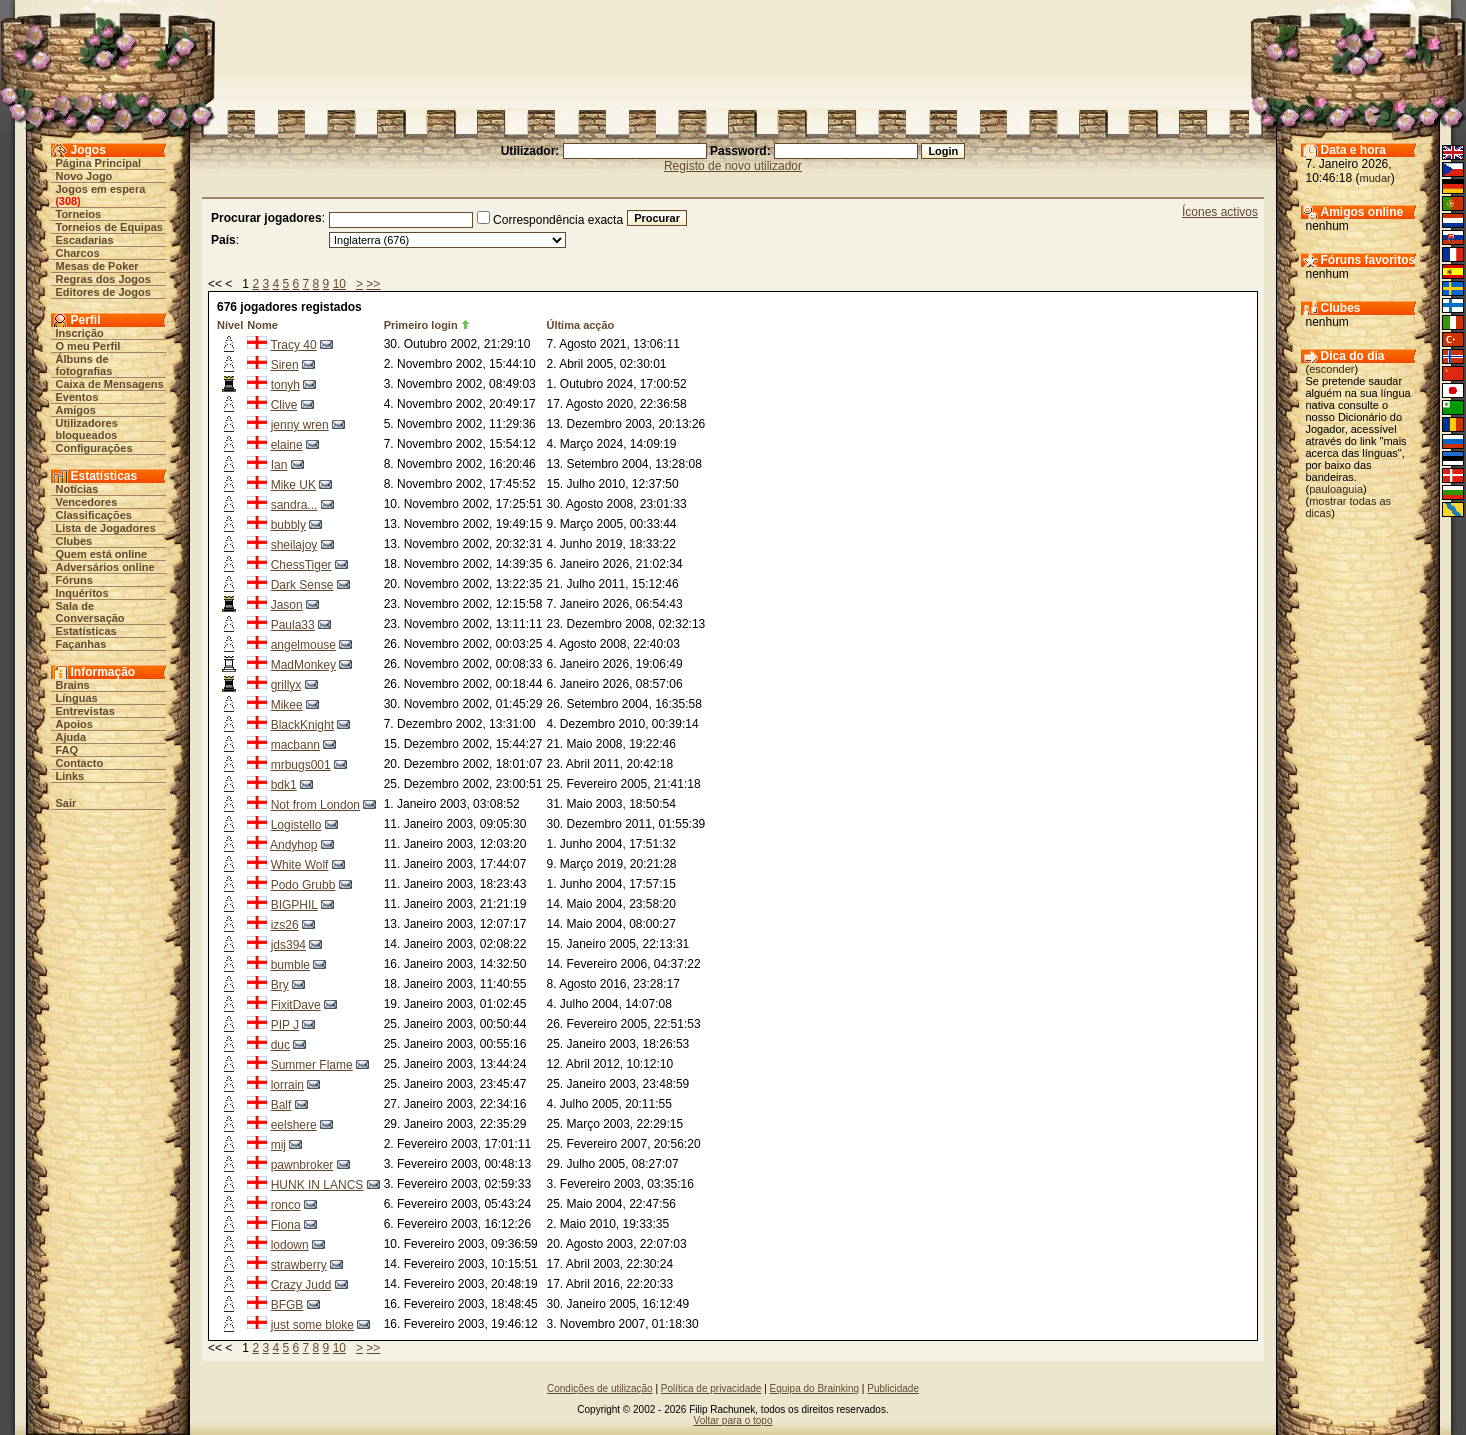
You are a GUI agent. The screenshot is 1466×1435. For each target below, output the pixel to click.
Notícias (77, 489)
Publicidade (893, 1388)
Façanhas (81, 644)
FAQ (67, 750)
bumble (290, 965)
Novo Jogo (84, 176)
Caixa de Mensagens (110, 384)
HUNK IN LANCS (317, 1185)
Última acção (580, 325)
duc (280, 1045)
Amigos (76, 410)
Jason (287, 605)
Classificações (94, 515)
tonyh (285, 385)
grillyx (286, 685)
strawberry (299, 1265)
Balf (281, 1105)
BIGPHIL (294, 905)
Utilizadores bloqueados (87, 429)
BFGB (287, 1305)
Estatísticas (86, 631)
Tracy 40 (293, 345)
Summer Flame (312, 1065)
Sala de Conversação (90, 612)
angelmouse (303, 645)
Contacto (80, 763)
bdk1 (284, 785)
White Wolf (300, 865)
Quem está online (102, 554)
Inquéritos (82, 593)
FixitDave (296, 1005)
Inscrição (80, 333)
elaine (287, 445)
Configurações (94, 448)
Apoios (74, 724)
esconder (1331, 369)
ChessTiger (301, 565)
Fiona (286, 1225)
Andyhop (293, 845)
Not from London (315, 805)
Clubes (74, 541)
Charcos (78, 253)
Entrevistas (85, 711)
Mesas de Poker (97, 266)
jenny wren (300, 425)
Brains (73, 685)
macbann (295, 745)
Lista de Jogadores (106, 528)
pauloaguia (1336, 489)
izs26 (285, 925)
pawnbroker (302, 1165)
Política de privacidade (711, 1388)
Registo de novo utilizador (733, 166)
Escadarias (85, 240)
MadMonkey (303, 665)
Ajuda (71, 737)
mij (278, 1145)
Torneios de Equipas (109, 227)
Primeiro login (421, 325)
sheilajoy (294, 545)
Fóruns (74, 580)
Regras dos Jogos (103, 279)
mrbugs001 (301, 765)
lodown (290, 1245)
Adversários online (105, 567)
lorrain (287, 1085)
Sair (66, 803)
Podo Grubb (303, 885)
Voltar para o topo (733, 1420)
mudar (1375, 178)
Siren (285, 365)
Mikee (287, 705)
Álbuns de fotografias (84, 365)
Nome (262, 325)
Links (70, 776)
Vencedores (87, 502)
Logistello (296, 825)
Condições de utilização (600, 1388)
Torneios (79, 214)
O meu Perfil (88, 346)
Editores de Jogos (103, 292)
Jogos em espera (101, 189)
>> (373, 284)
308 (68, 201)
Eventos (77, 397)
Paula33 (293, 625)
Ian (279, 465)
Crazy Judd (301, 1285)
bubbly (288, 525)
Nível (230, 325)
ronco (286, 1205)
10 (339, 284)
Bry (280, 985)
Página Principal (99, 163)
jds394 (288, 945)
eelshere (294, 1125)
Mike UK (293, 485)
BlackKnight (302, 725)
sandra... (294, 505)
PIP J (285, 1025)
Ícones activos (1220, 212)
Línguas (77, 698)
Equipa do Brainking (815, 1388)
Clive (284, 405)
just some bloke (312, 1325)
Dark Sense (302, 585)
